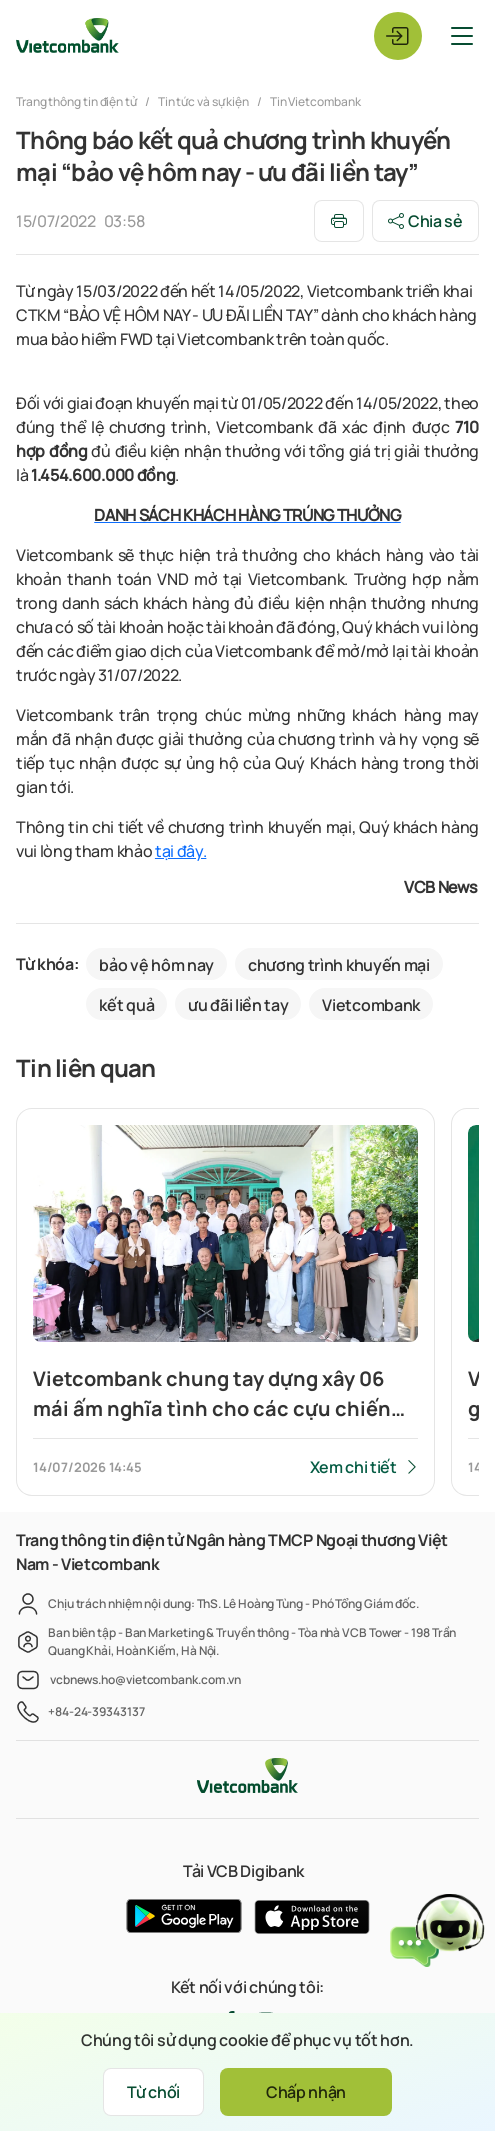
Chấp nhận (306, 2092)
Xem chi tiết (353, 1467)
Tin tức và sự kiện (203, 101)
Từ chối (153, 2092)
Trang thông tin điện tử (77, 101)
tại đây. (180, 851)
